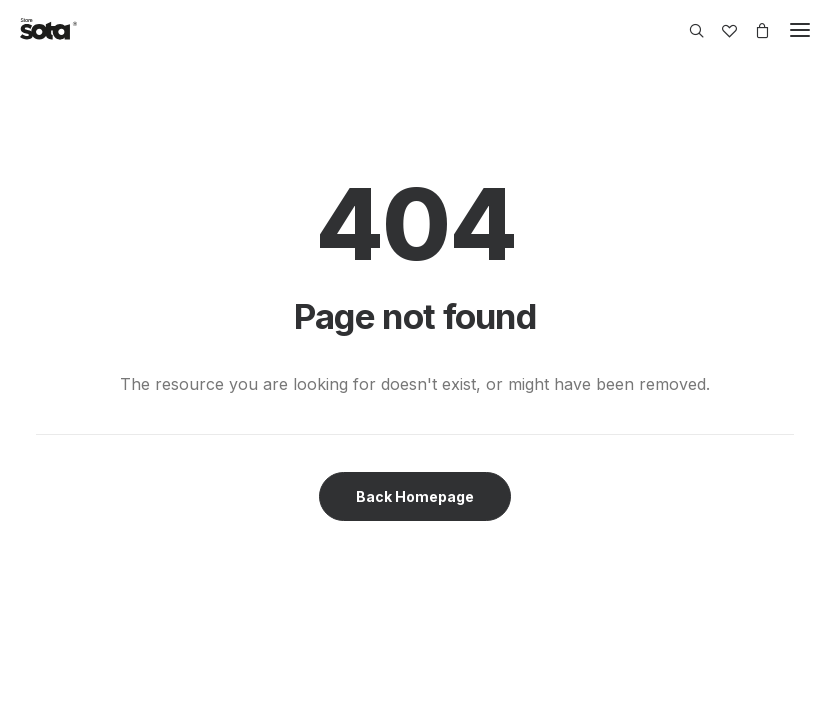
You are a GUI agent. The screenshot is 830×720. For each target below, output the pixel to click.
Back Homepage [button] (415, 496)
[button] (800, 30)
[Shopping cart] (753, 30)
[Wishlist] (720, 30)
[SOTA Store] (48, 30)
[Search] (687, 30)
